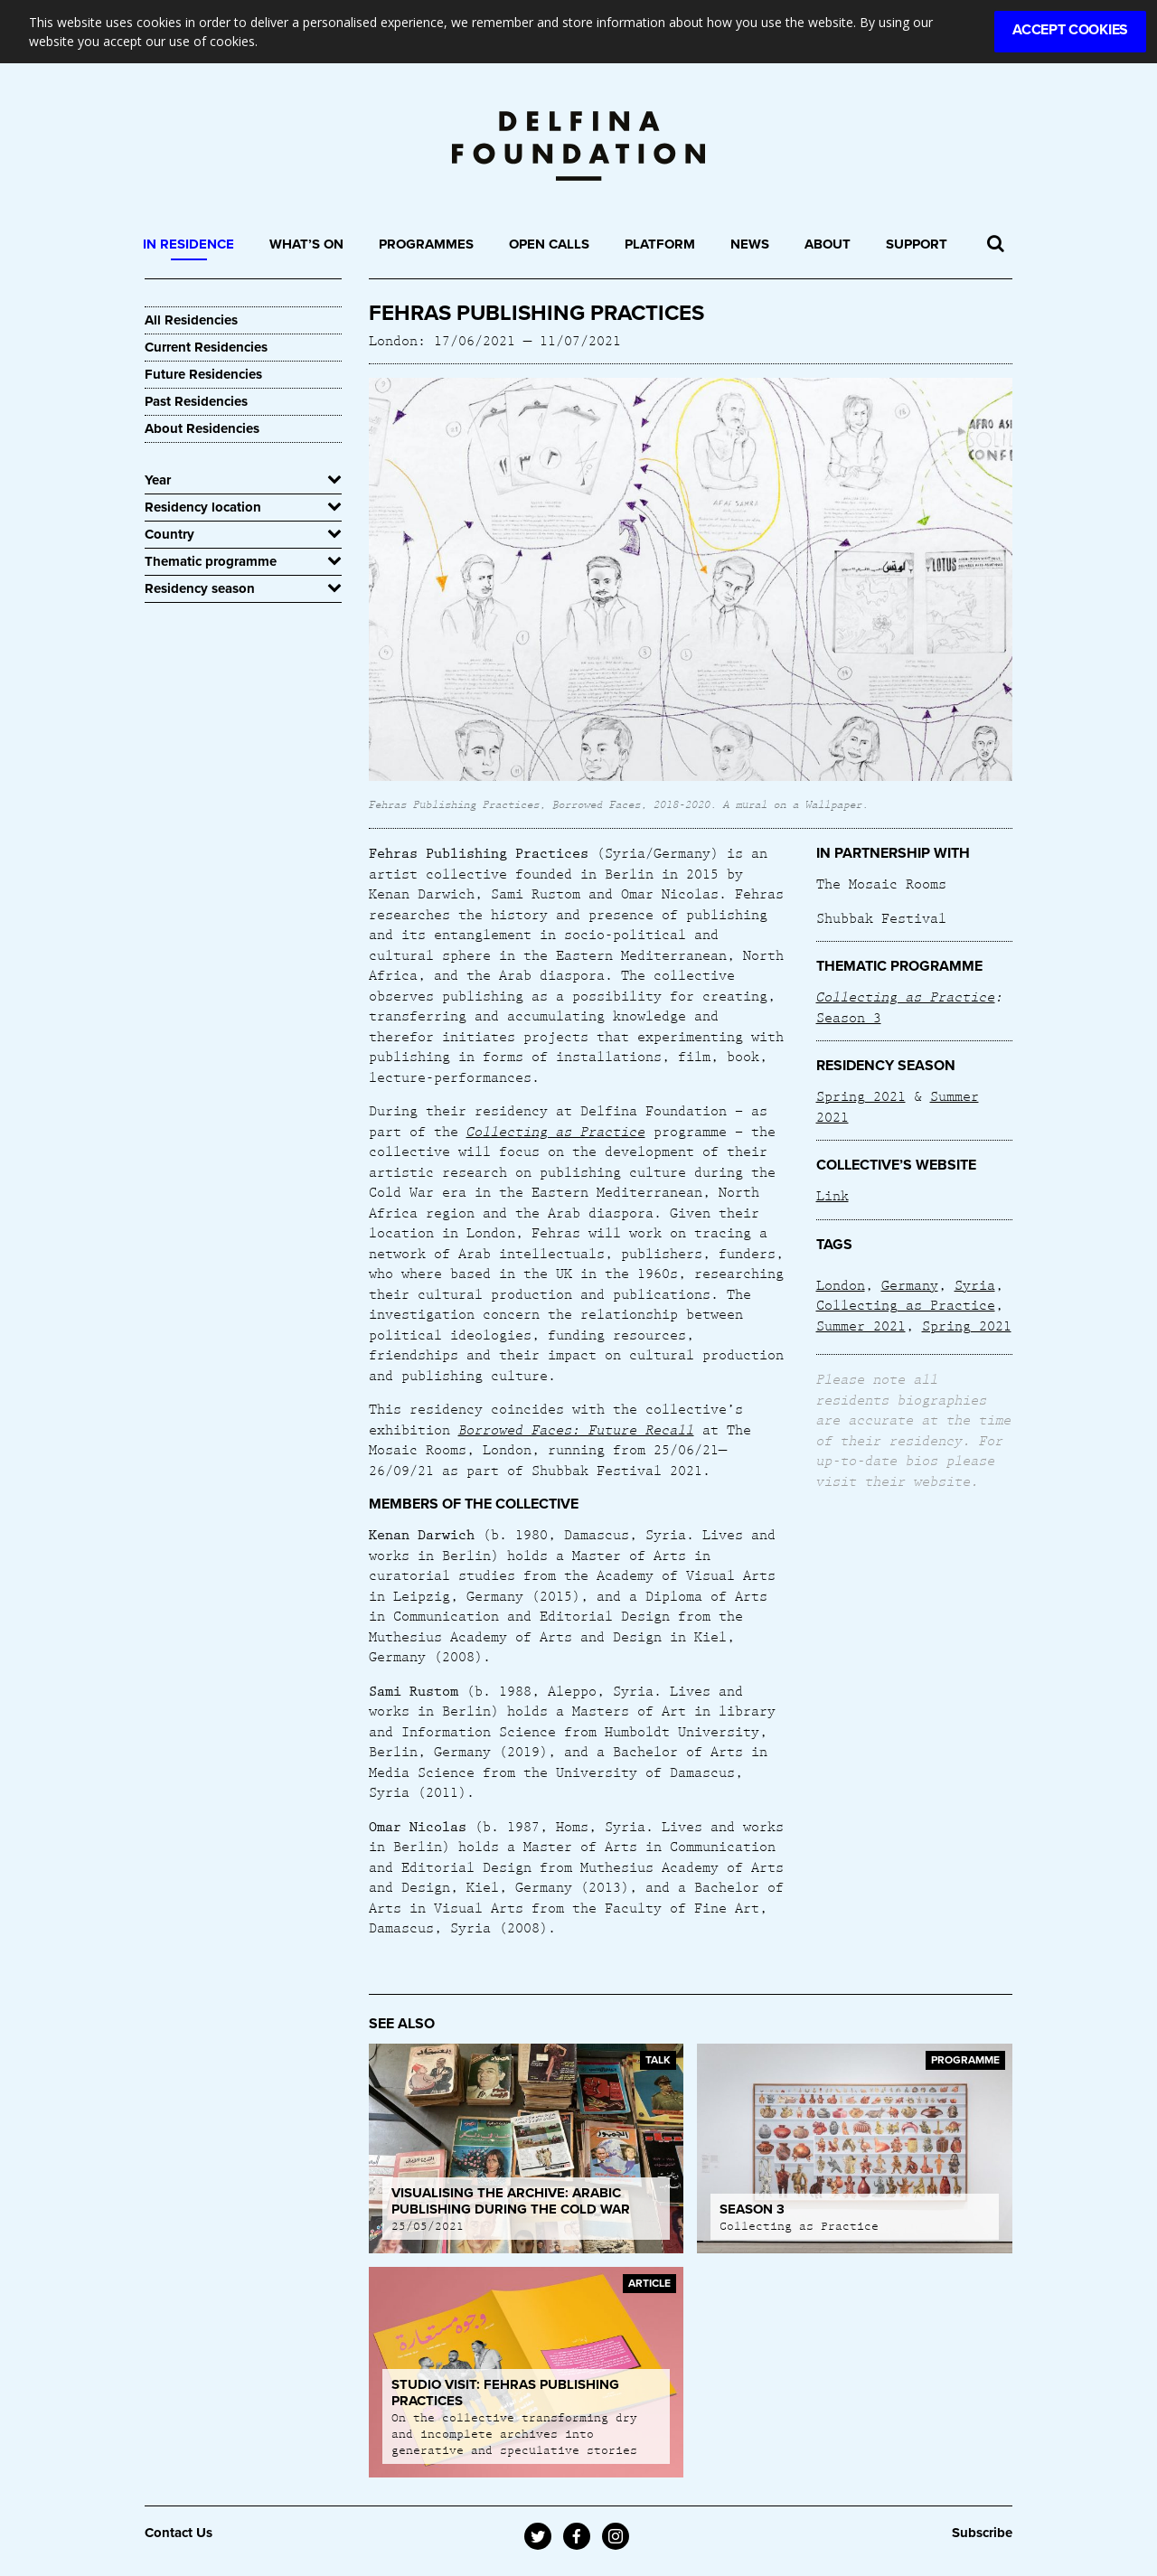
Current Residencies (206, 347)
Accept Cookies (1070, 30)
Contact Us (178, 2532)
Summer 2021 (861, 1325)
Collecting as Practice (905, 996)
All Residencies (191, 320)
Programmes (426, 244)
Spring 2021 (861, 1095)
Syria (975, 1284)
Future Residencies (203, 374)
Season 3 (848, 1017)
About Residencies (202, 428)
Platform (660, 244)
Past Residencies (196, 401)
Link (832, 1195)
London (840, 1284)
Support (916, 244)
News (749, 244)
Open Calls (549, 244)
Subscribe (982, 2532)
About (827, 244)
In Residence (188, 244)
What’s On (306, 244)
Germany (909, 1284)
